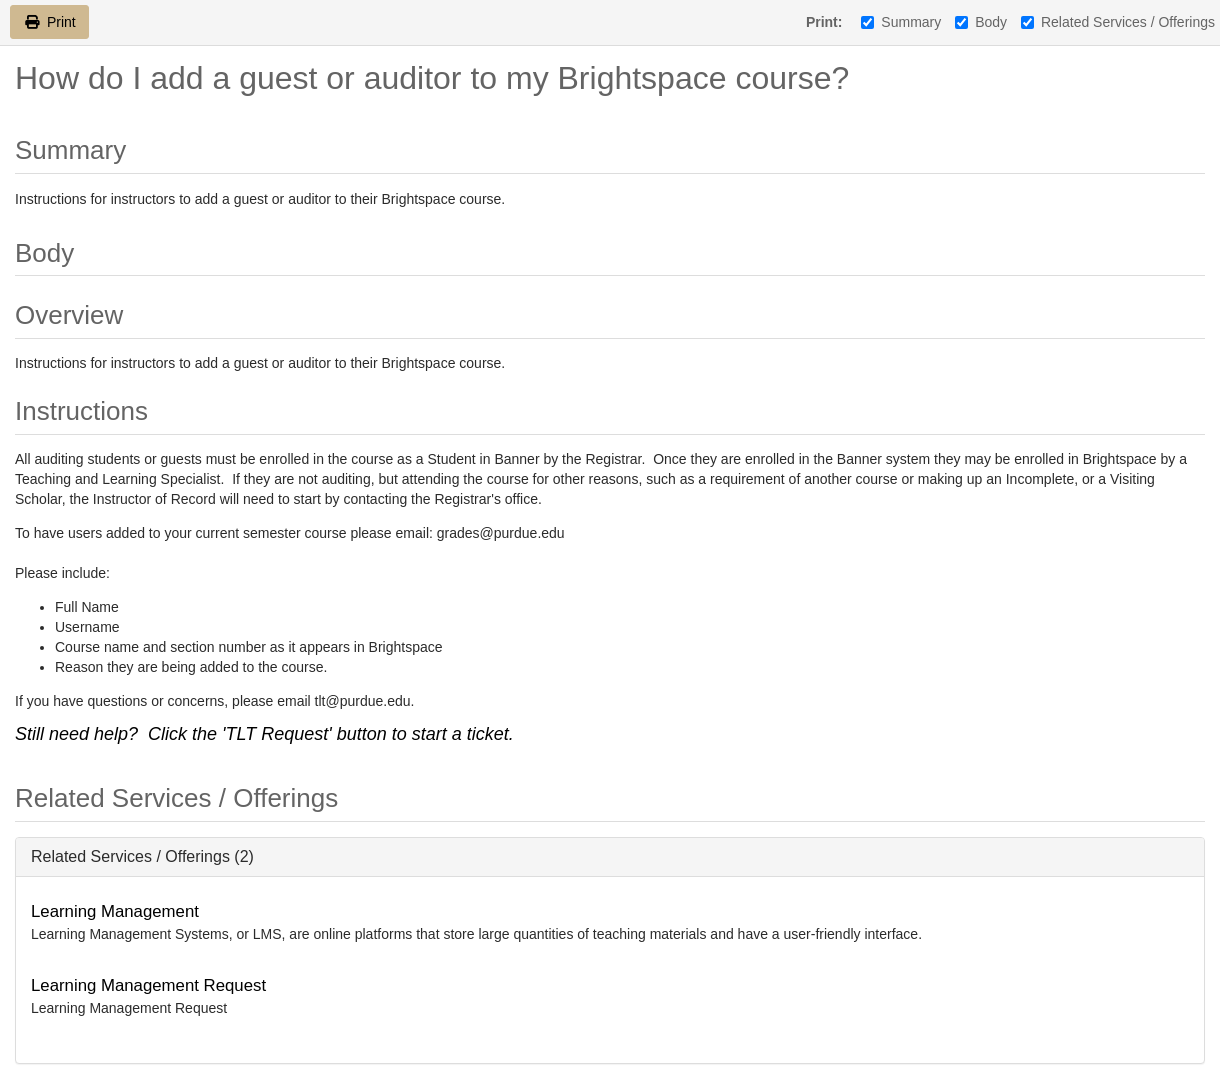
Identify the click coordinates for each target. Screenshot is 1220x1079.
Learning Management (115, 911)
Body (981, 22)
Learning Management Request (148, 985)
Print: (824, 22)
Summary (901, 22)
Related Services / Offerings (1118, 22)
